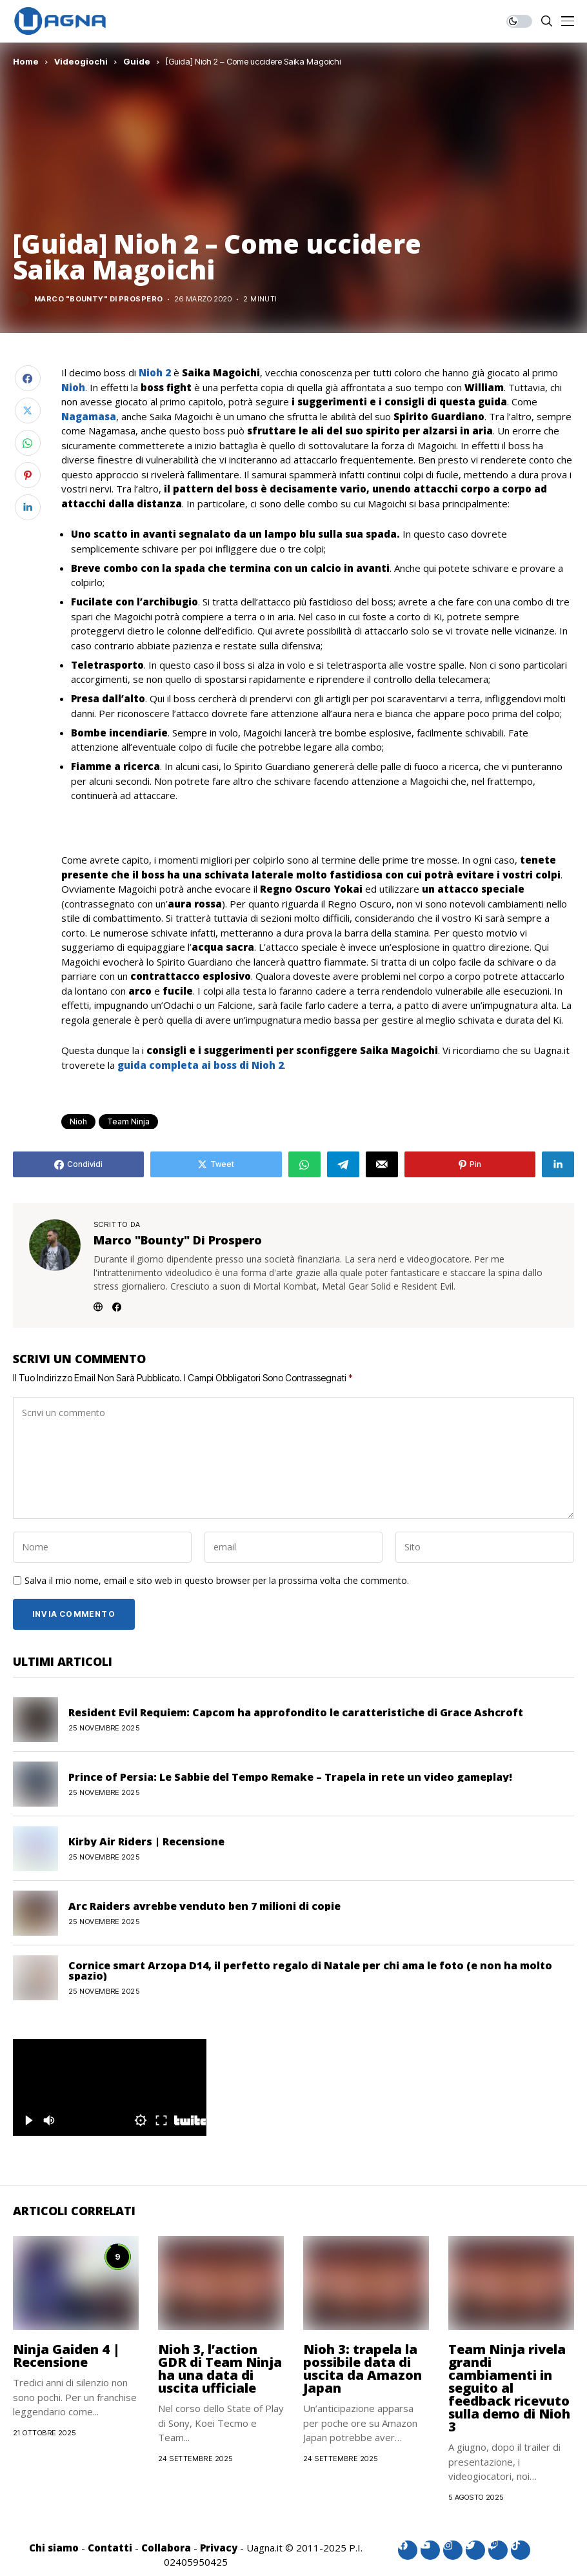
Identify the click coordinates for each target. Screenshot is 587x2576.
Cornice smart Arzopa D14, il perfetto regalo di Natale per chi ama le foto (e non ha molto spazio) (310, 1970)
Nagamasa (88, 416)
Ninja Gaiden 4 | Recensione (66, 2355)
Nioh (73, 387)
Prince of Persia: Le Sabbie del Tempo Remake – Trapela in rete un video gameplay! (290, 1777)
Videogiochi (81, 61)
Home (26, 61)
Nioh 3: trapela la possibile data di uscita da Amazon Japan (362, 2368)
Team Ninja (128, 1121)
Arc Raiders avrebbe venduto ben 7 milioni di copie (204, 1906)
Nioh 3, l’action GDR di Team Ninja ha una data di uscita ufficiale (220, 2368)
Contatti (110, 2547)
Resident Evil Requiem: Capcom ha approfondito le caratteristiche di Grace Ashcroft (295, 1712)
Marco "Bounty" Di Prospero (98, 299)
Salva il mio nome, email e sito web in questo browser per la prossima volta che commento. (217, 1581)
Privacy (218, 2547)
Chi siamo (54, 2547)
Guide (136, 61)
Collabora (166, 2547)
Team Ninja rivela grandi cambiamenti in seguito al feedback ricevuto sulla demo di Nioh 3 (509, 2387)
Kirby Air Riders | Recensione (146, 1841)
